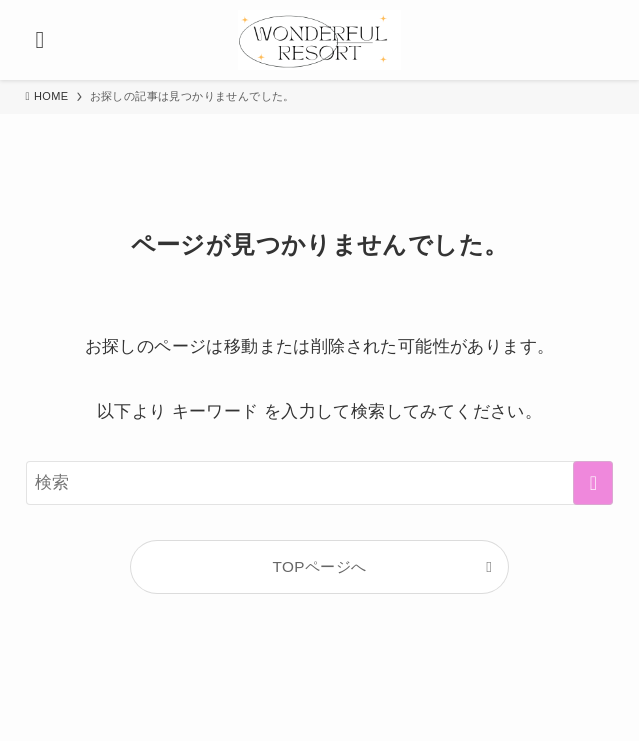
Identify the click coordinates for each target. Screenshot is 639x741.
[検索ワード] (320, 483)
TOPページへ (320, 566)
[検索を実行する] (593, 483)
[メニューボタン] (40, 40)
